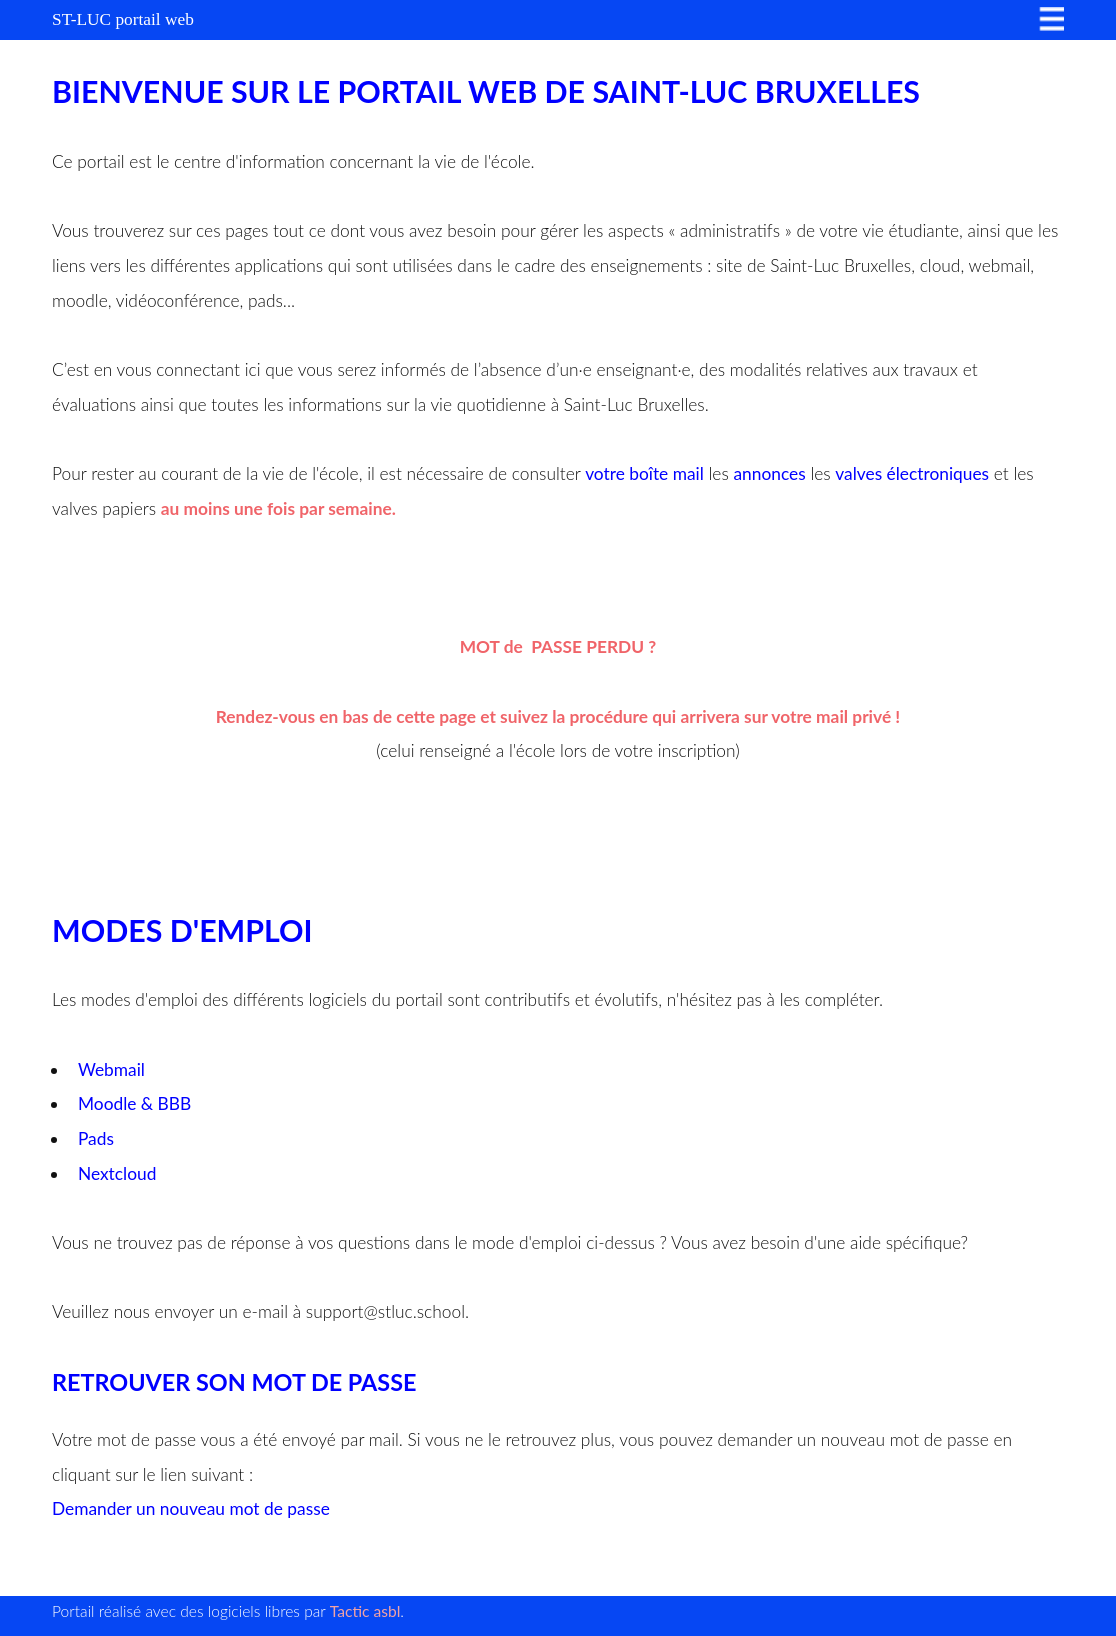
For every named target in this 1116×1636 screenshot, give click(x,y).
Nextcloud (117, 1173)
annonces (769, 473)
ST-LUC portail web (123, 19)
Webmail (113, 1069)
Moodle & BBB (134, 1103)
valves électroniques (912, 473)
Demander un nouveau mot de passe (191, 1508)
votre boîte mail (644, 473)
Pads (96, 1138)
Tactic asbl (365, 1611)
